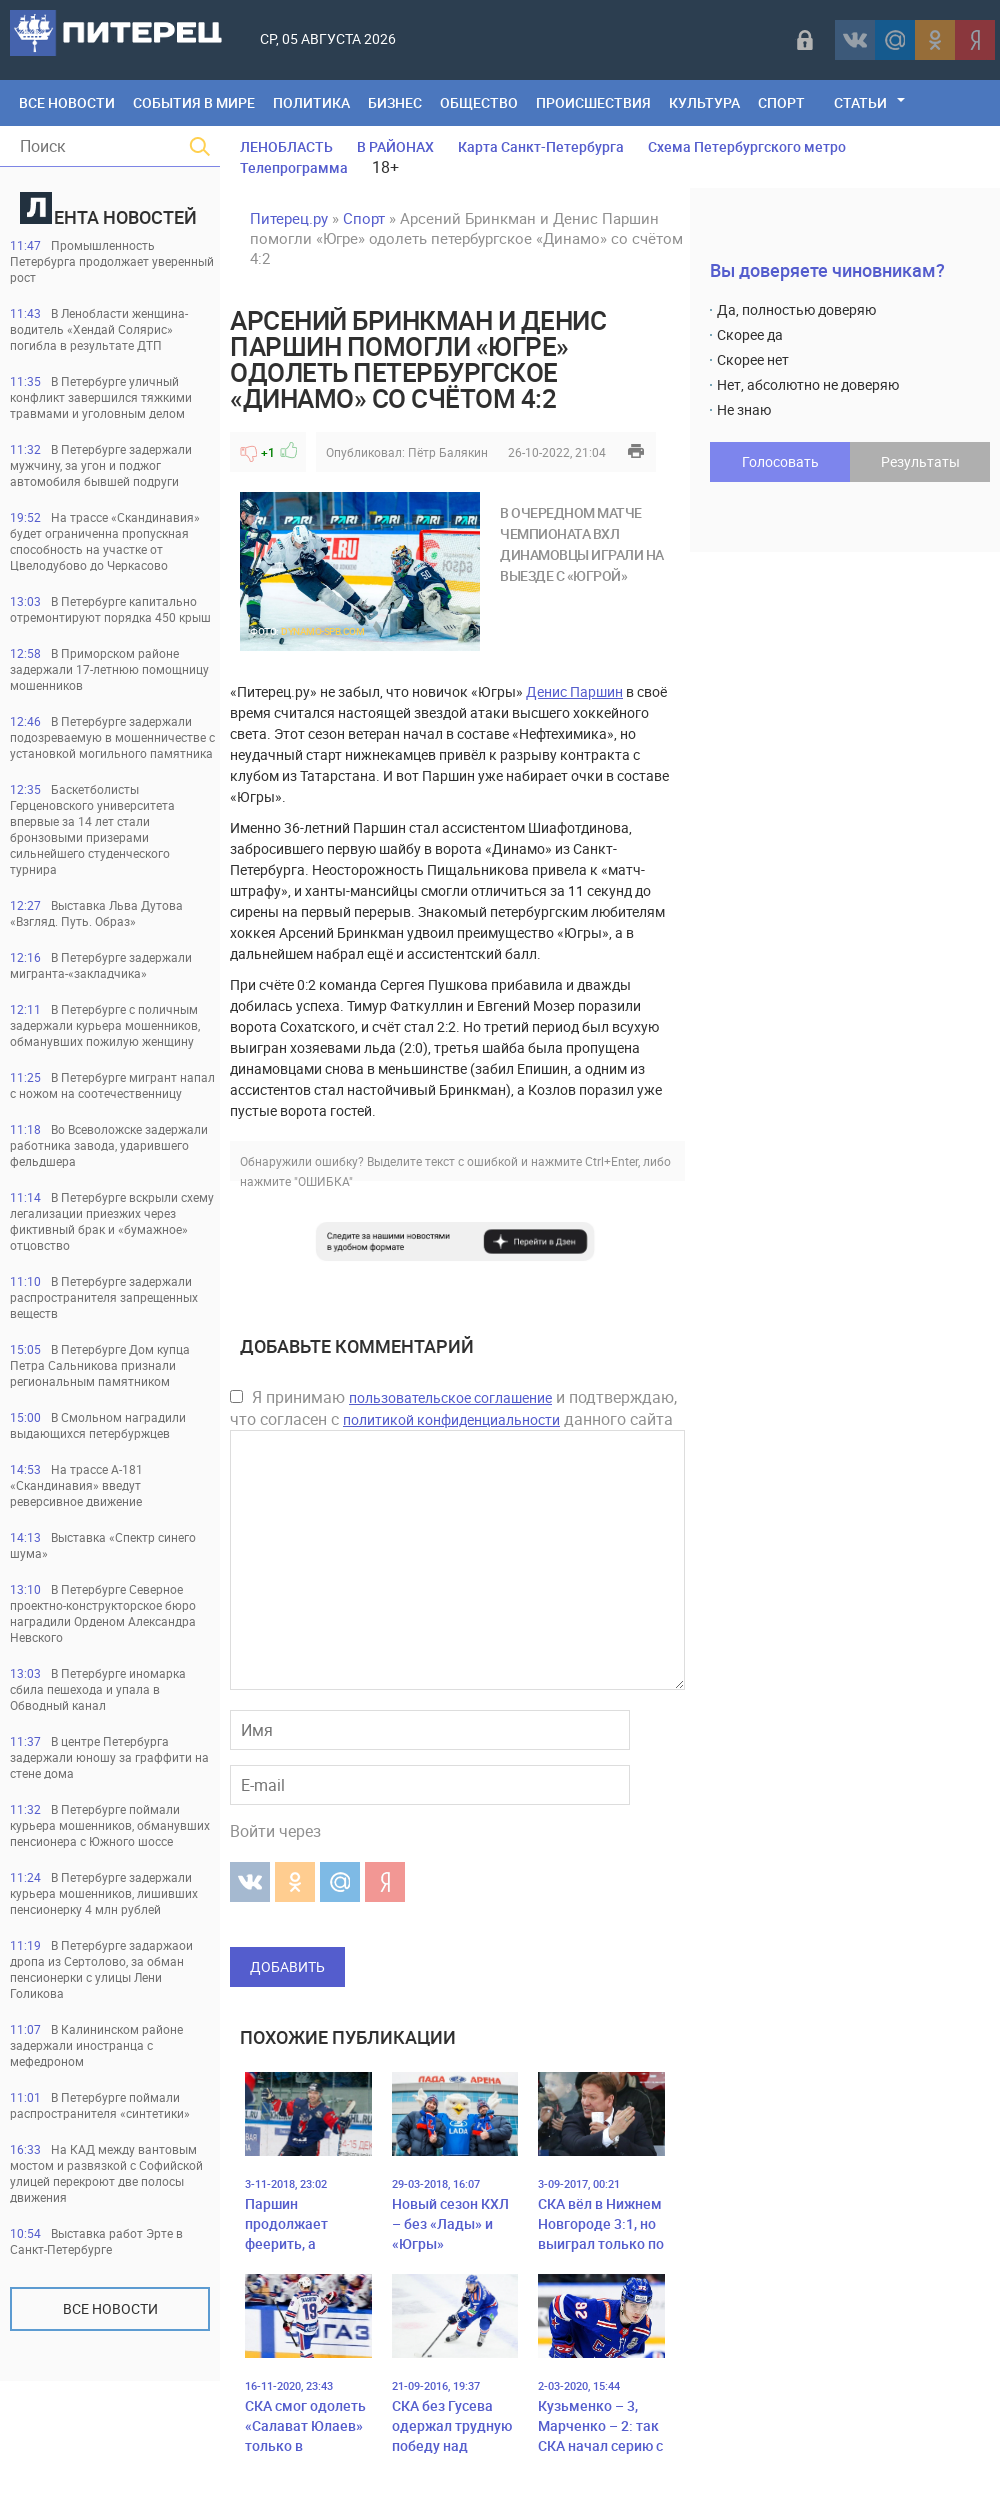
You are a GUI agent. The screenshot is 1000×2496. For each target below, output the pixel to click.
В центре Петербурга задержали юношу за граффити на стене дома (109, 1757)
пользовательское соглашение (450, 1397)
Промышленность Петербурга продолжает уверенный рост (112, 261)
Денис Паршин (574, 691)
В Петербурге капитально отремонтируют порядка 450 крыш (110, 609)
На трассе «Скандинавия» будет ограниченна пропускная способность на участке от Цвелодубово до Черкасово (105, 541)
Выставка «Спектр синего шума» (103, 1545)
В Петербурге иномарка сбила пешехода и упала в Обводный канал (98, 1689)
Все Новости (67, 102)
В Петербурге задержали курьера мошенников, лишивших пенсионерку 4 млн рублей (104, 1893)
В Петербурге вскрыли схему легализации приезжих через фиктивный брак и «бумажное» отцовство (112, 1221)
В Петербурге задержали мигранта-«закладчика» (101, 965)
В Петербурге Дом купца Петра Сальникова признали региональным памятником (100, 1365)
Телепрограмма (294, 167)
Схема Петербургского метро (747, 146)
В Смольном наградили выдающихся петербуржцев (98, 1425)
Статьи (860, 102)
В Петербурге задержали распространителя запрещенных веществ (104, 1297)
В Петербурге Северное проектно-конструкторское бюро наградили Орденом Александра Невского (103, 1613)
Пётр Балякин (448, 452)
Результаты (920, 461)
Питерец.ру (289, 218)
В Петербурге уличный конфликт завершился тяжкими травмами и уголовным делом (101, 397)
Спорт (781, 102)
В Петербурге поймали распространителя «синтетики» (100, 2105)
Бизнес (395, 102)
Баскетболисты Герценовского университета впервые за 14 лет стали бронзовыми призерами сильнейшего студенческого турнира (92, 829)
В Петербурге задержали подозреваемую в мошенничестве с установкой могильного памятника (112, 737)
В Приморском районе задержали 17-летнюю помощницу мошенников (109, 669)
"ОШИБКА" (323, 1181)
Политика (311, 102)
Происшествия (593, 102)
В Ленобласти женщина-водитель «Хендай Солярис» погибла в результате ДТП (99, 329)
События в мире (194, 102)
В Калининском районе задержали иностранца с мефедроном (96, 2045)
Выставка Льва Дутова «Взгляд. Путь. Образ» (96, 913)
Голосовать (780, 461)
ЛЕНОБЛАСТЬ (286, 146)
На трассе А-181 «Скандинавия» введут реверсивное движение (76, 1485)
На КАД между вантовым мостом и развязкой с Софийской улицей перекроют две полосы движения (106, 2173)
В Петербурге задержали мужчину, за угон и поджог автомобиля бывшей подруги (101, 465)
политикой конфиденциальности (451, 1419)
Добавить (287, 1966)
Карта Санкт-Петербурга (541, 146)
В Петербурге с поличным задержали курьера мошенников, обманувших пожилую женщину (105, 1025)
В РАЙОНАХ (395, 146)
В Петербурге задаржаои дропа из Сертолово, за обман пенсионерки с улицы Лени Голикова (101, 1969)
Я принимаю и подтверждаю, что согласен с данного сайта (453, 1408)
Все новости (110, 2308)
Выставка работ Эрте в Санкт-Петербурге (96, 2241)
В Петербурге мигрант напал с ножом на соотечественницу (112, 1085)
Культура (704, 102)
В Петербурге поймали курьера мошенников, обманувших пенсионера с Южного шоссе (110, 1825)
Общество (479, 102)
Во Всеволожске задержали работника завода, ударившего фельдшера (109, 1145)
